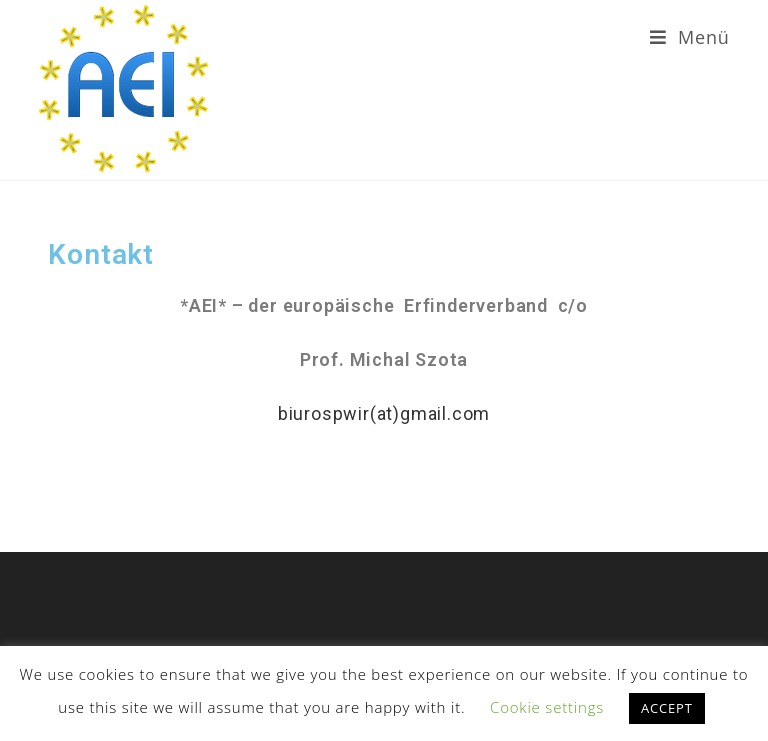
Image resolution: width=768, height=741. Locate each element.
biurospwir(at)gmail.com (384, 413)
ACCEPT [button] (667, 708)
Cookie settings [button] (547, 707)
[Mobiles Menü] (690, 37)
